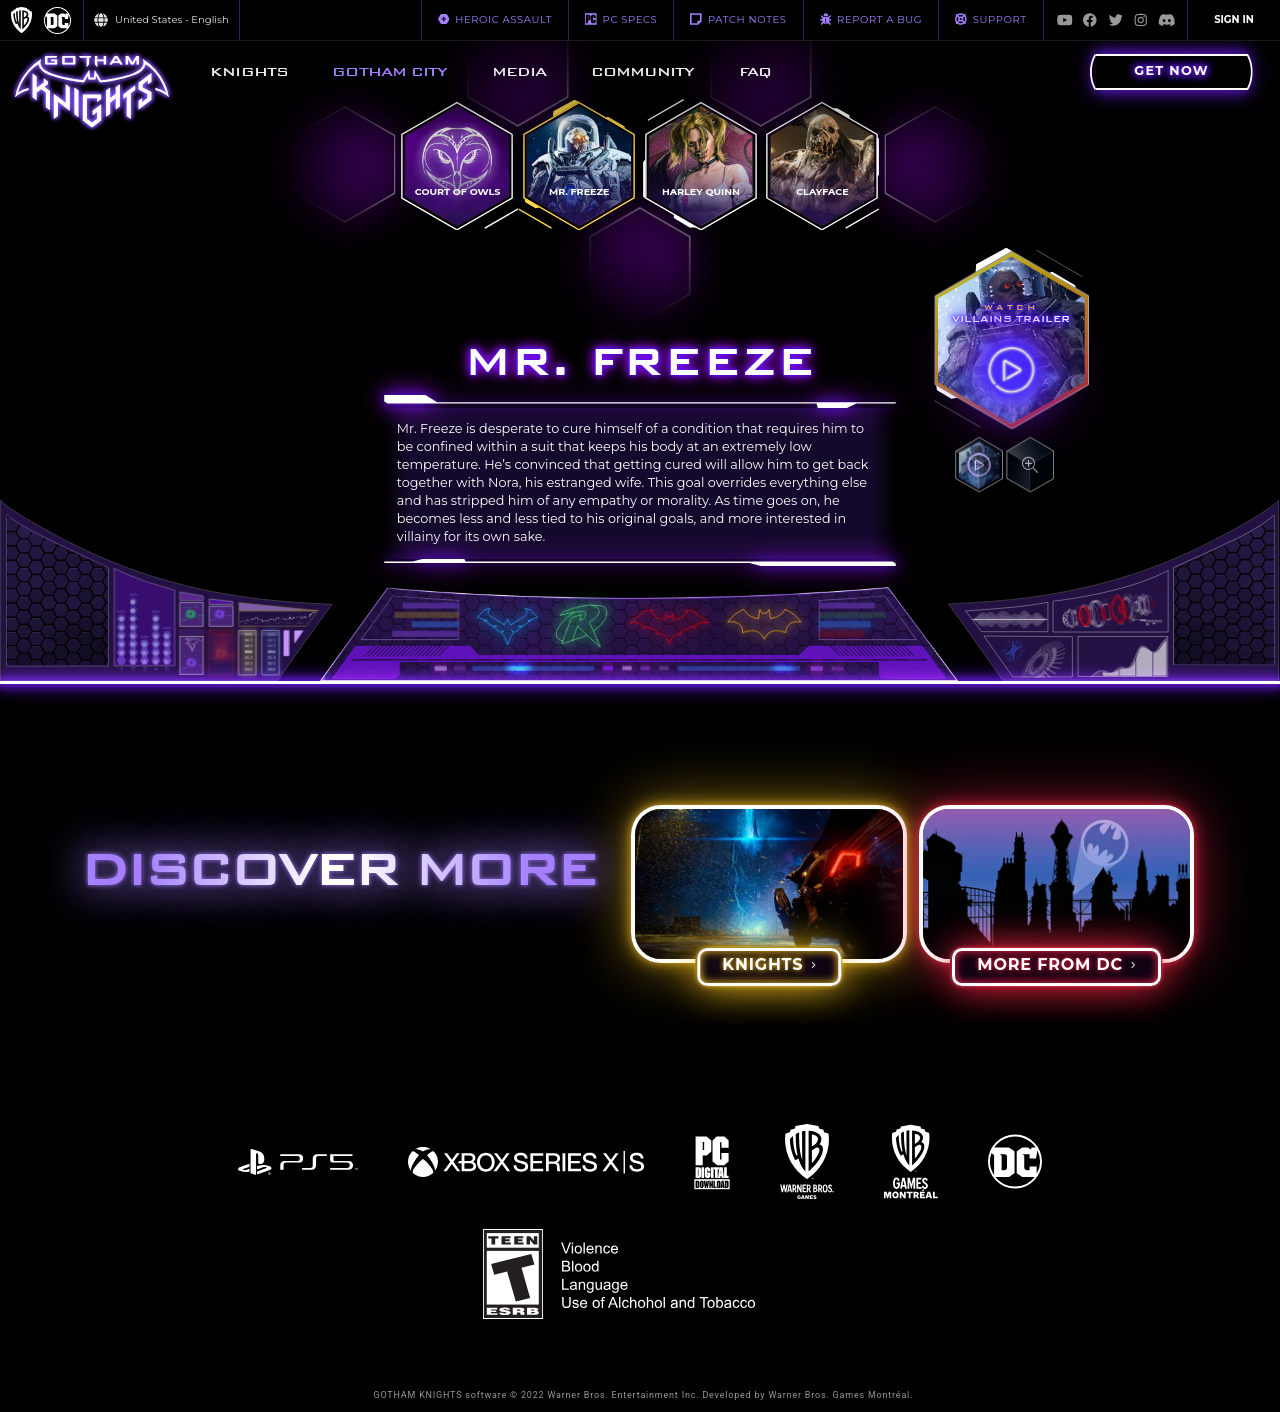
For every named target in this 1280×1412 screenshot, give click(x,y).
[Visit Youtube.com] (1065, 20)
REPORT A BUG (871, 19)
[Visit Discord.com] (1167, 20)
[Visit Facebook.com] (1090, 20)
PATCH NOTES (738, 19)
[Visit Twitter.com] (1116, 20)
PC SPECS (621, 19)
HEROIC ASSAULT (495, 19)
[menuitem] (249, 72)
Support (990, 19)
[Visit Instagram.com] (1141, 20)
